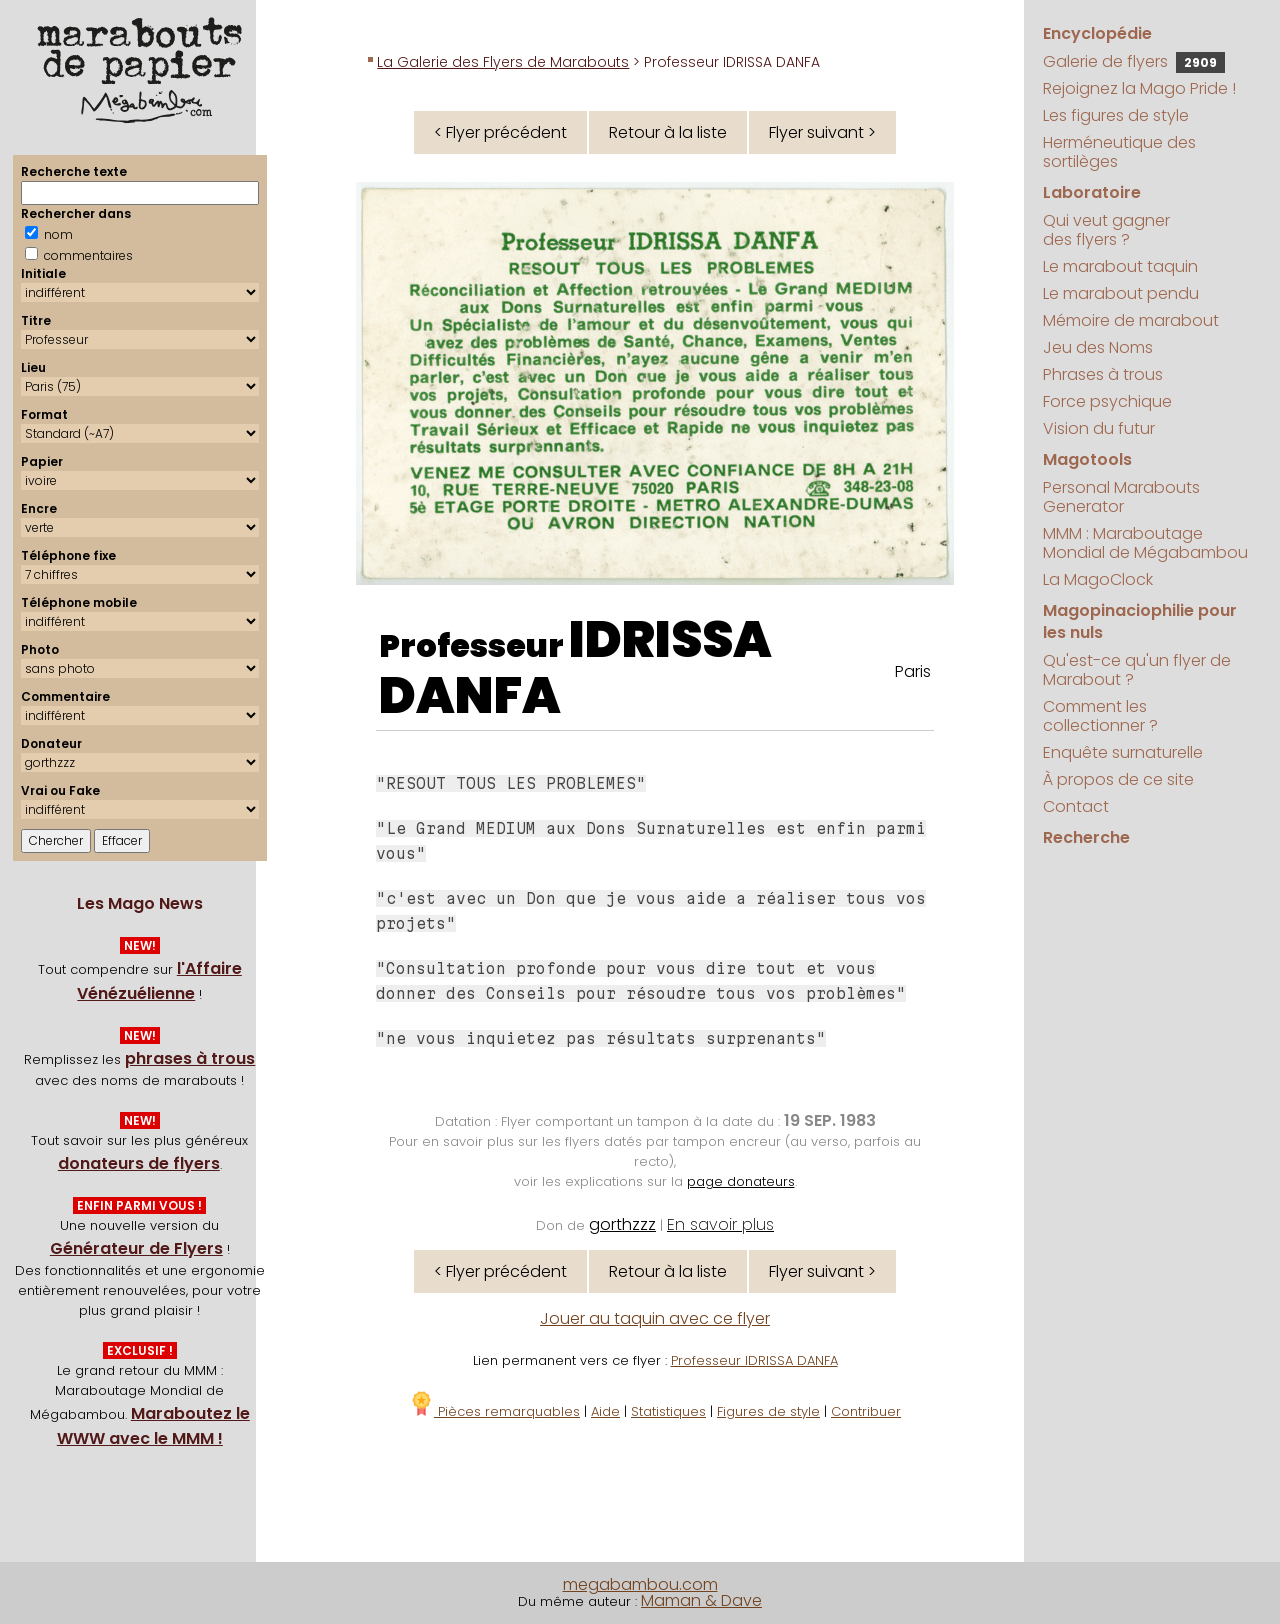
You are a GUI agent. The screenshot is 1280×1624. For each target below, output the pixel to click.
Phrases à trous (1103, 374)
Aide (605, 1411)
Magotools (1087, 459)
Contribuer (866, 1411)
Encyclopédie (1097, 33)
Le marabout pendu (1121, 293)
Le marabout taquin (1120, 266)
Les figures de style (1116, 115)
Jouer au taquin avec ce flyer (655, 1318)
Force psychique (1107, 401)
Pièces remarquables (494, 1411)
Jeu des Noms (1098, 347)
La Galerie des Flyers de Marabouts (503, 62)
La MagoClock (1098, 579)
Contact (1076, 806)
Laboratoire (1092, 192)
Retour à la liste (668, 132)
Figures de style (768, 1411)
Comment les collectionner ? (1100, 716)
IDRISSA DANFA (575, 668)
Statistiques (668, 1411)
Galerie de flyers (1134, 61)
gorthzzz (622, 1224)
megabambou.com (640, 1584)
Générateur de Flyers (136, 1248)
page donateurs (741, 1181)
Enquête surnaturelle (1123, 752)
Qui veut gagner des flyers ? (1106, 230)
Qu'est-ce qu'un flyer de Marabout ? (1137, 670)
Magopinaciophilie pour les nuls (1140, 621)
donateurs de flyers (139, 1163)
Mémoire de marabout (1131, 320)
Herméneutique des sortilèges (1119, 152)
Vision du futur (1099, 428)
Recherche (1086, 837)
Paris (913, 671)
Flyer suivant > (822, 132)
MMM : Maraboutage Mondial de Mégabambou (1145, 543)
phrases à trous (190, 1058)
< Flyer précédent (500, 132)
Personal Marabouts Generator (1121, 497)
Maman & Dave (701, 1600)
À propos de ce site (1118, 779)
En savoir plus (720, 1224)
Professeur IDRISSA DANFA (754, 1360)
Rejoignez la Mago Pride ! (1139, 88)
